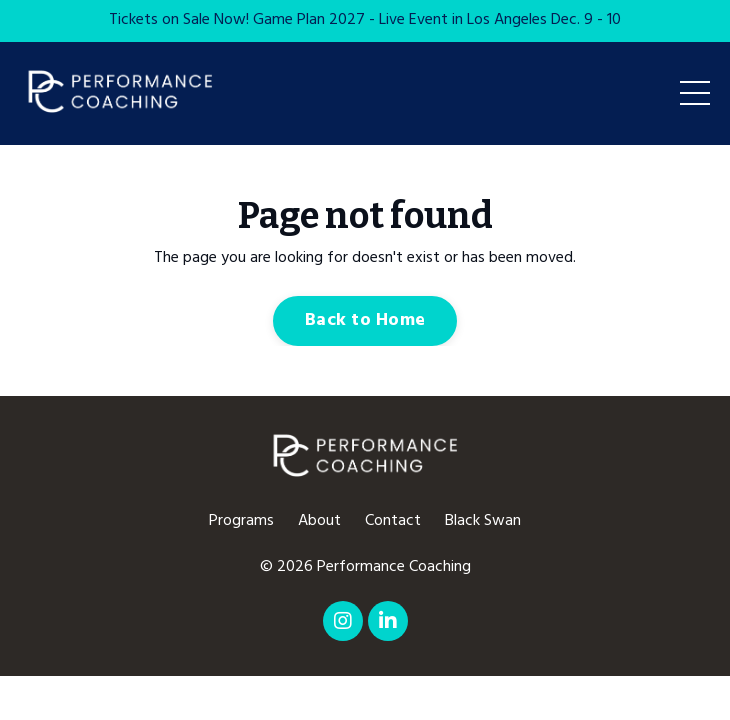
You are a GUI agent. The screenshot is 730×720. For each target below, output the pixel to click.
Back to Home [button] (365, 320)
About (319, 521)
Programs (241, 521)
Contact (393, 521)
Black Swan (483, 521)
